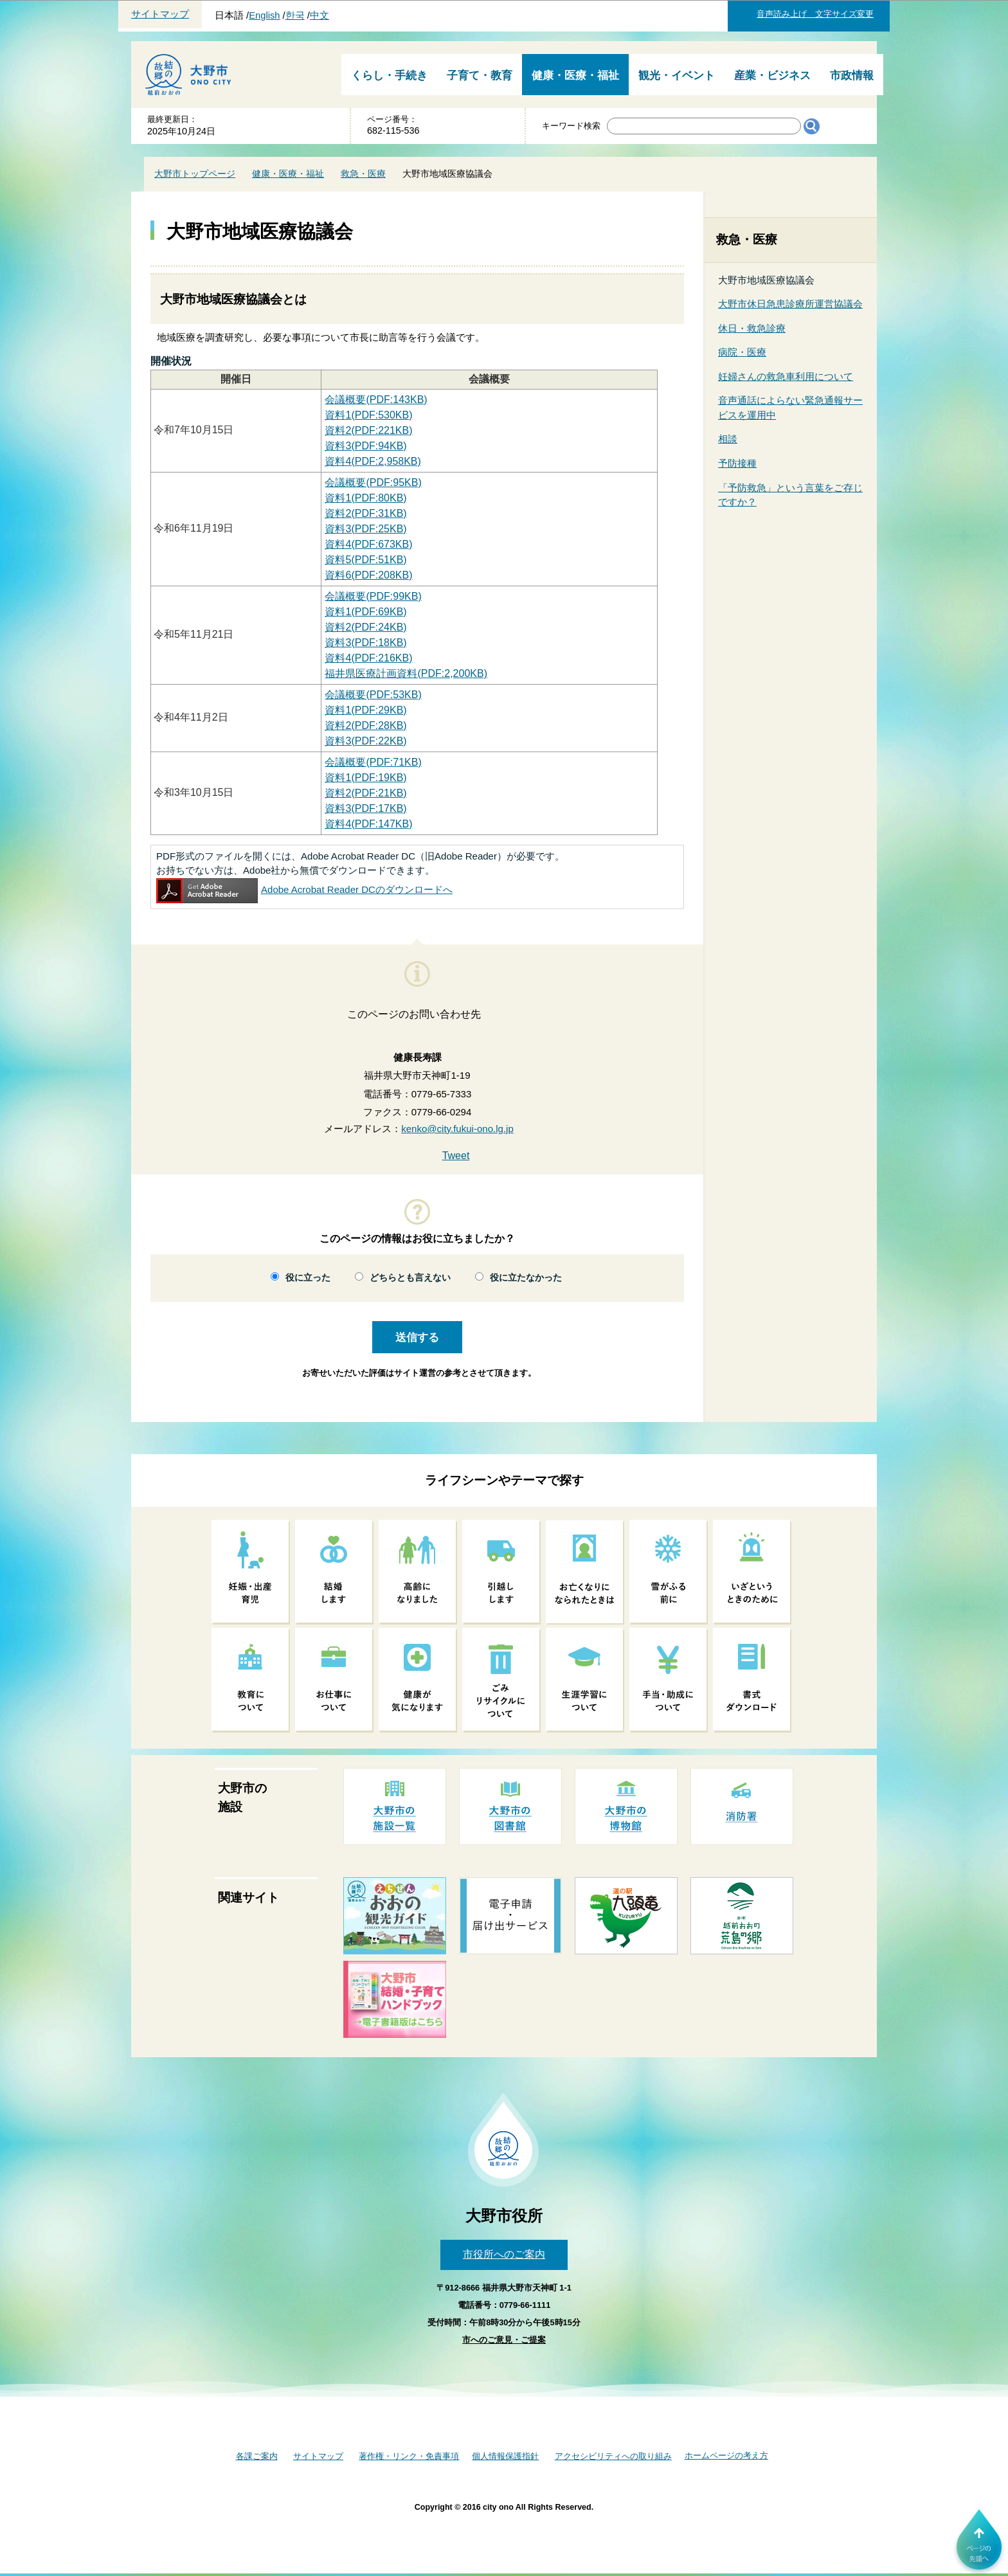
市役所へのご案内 (504, 2254)
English (264, 15)
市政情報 (852, 75)
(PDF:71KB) (373, 762)
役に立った (307, 1278)
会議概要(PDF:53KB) (373, 694)
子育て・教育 (479, 75)
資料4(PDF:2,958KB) (372, 461)
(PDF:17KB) (365, 808)
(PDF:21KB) (365, 793)
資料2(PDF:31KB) (365, 513)
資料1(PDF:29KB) (365, 710)
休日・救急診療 (752, 328)
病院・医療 (742, 352)
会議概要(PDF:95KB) (373, 482)
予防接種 (737, 463)
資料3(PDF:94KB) (365, 445)
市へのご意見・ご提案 (504, 2340)
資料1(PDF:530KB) (368, 415)
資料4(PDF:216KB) (368, 658)
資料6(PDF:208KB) (368, 575)
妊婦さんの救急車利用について (785, 376)
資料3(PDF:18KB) (365, 642)
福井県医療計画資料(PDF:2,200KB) (406, 673)
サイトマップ (160, 14)
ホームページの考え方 (726, 2455)
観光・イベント (676, 75)
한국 (295, 15)
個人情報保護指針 (505, 2456)
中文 (319, 15)
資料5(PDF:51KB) (365, 559)
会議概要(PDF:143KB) (376, 399)
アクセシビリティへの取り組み (613, 2456)
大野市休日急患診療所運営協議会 (790, 303)
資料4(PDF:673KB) (368, 544)
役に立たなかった (526, 1278)
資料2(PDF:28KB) (365, 725)
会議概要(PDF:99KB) (373, 596)
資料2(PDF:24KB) (365, 627)
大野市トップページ (194, 173)
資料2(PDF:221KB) (368, 430)
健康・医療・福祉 (575, 75)
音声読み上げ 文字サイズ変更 (815, 14)
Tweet (456, 1155)
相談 (727, 438)
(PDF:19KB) (365, 777)
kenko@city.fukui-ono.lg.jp (457, 1128)
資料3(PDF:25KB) (365, 528)
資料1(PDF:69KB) (365, 611)
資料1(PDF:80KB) (365, 497)
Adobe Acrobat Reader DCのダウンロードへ (304, 889)
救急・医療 (363, 173)
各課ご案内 (257, 2456)
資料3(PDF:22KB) (365, 740)
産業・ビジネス (772, 75)
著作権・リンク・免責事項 (409, 2456)
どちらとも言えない (410, 1278)
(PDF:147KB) (368, 823)
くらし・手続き (389, 75)
